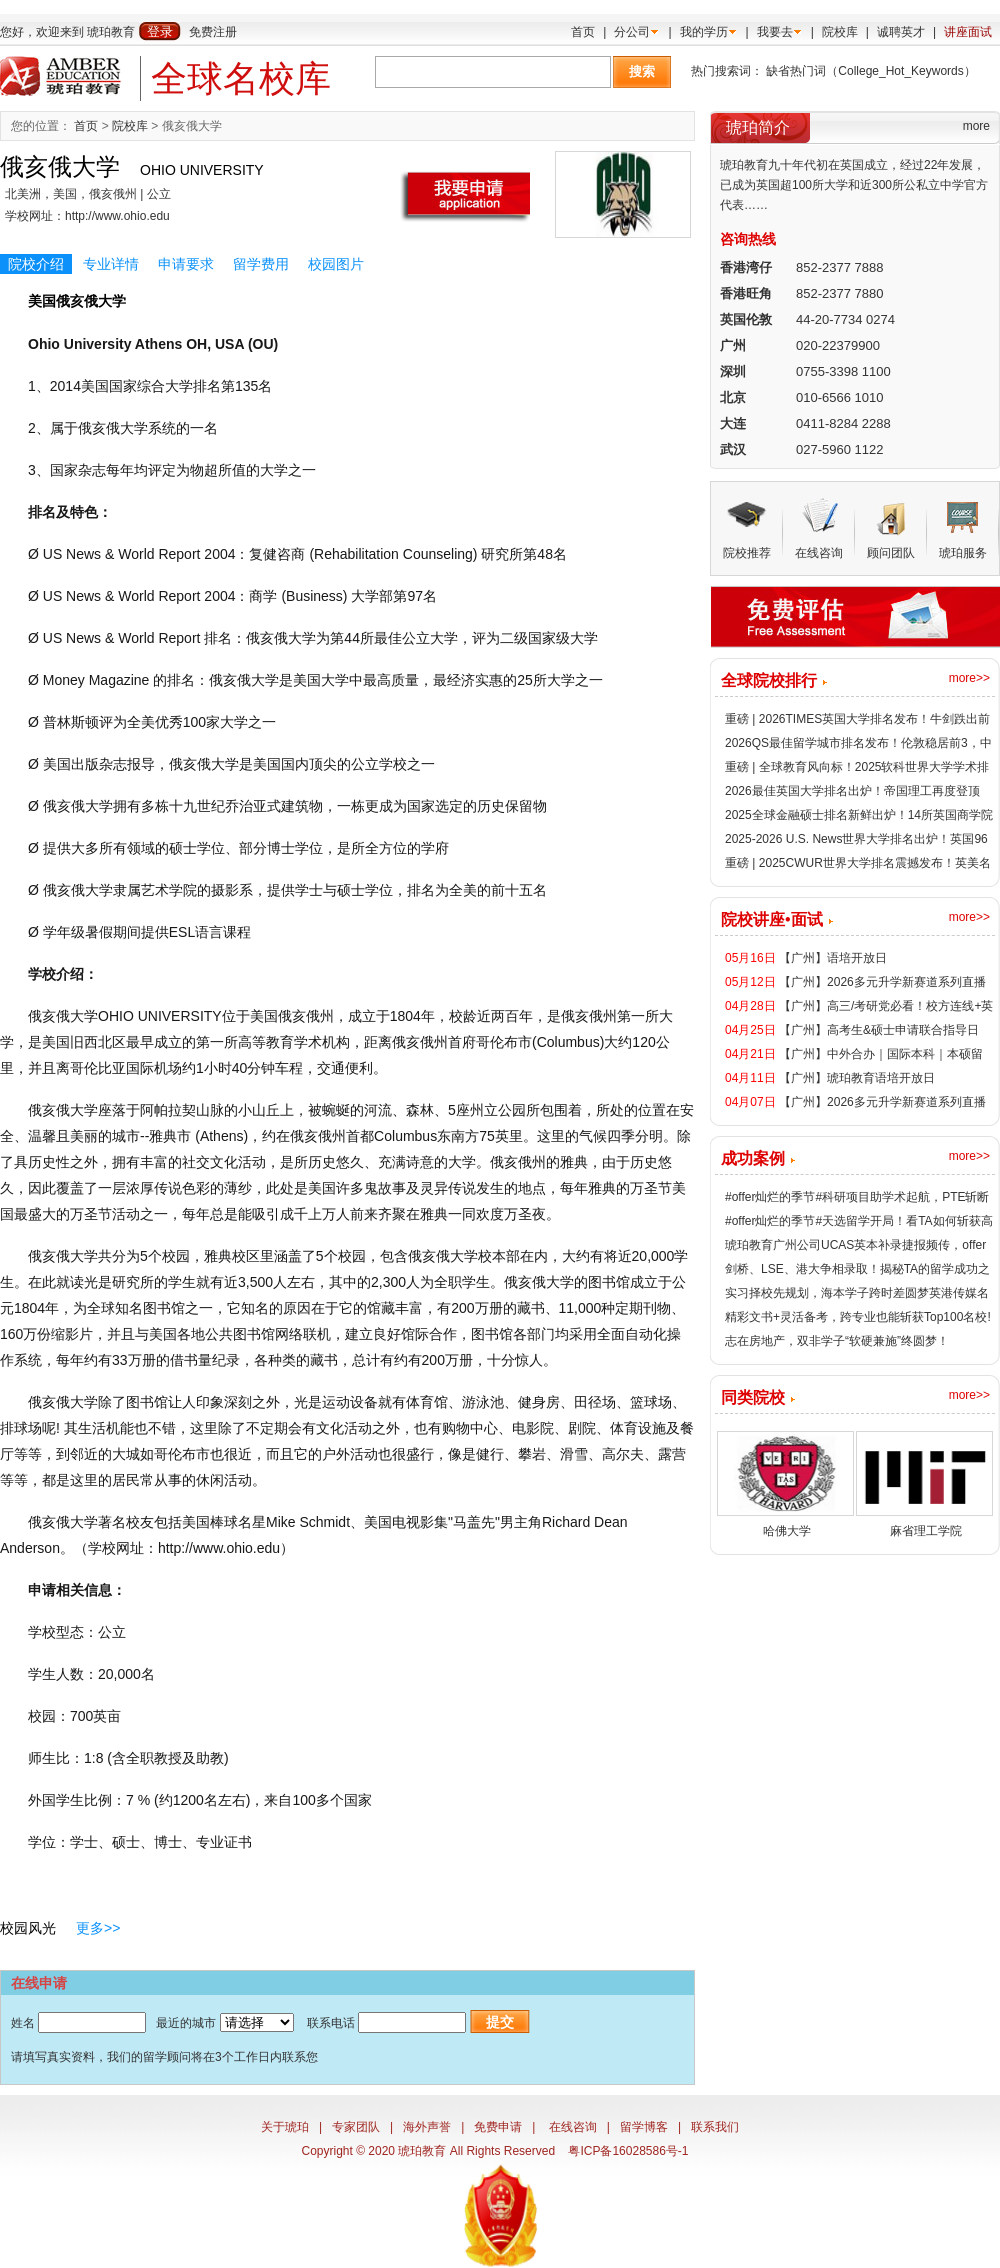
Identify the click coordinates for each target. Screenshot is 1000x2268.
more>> (969, 678)
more (976, 126)
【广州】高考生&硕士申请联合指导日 (879, 1030)
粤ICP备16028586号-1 (628, 2151)
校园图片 (336, 264)
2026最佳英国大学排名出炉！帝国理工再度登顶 (852, 791)
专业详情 (111, 264)
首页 (583, 32)
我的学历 (704, 32)
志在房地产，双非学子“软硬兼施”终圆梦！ (837, 1341)
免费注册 (213, 32)
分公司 (632, 32)
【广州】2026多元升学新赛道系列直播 (882, 982)
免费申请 (498, 2127)
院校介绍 (36, 264)
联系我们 (715, 2127)
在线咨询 (573, 2127)
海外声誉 (427, 2127)
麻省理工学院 (926, 1531)
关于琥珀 (285, 2127)
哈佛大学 (787, 1531)
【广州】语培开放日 (833, 958)
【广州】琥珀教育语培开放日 (857, 1078)
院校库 (840, 32)
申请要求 (186, 264)
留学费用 (261, 264)
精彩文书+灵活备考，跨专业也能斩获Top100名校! (858, 1317)
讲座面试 (968, 32)
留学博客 (644, 2127)
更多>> (98, 1928)
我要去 (775, 32)
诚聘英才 (901, 32)
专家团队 (356, 2127)
